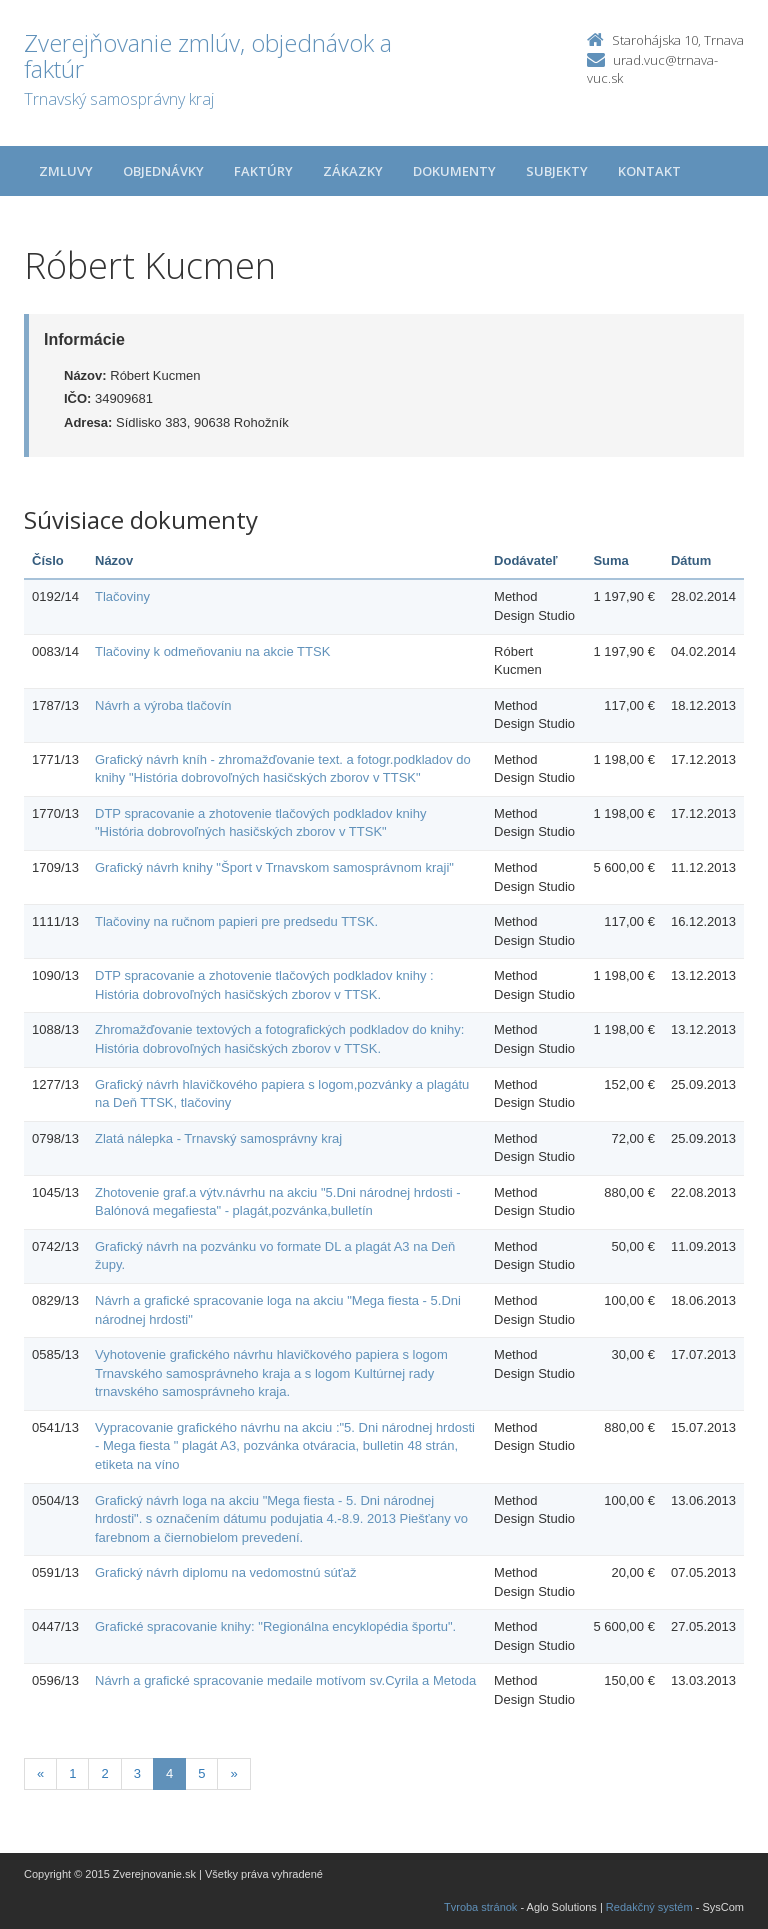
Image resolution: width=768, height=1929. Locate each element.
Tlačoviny (122, 596)
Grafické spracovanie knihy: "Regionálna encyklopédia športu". (275, 1626)
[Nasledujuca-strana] (233, 1774)
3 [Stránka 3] (137, 1773)
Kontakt (649, 171)
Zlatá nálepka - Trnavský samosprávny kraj (218, 1138)
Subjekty (557, 171)
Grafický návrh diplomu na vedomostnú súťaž (225, 1572)
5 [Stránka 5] (201, 1773)
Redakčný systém (649, 1907)
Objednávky (163, 171)
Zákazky (353, 171)
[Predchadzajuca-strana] (40, 1774)
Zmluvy (66, 171)
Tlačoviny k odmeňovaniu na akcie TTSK (212, 651)
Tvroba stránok (480, 1907)
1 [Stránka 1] (72, 1773)
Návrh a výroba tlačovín (163, 705)
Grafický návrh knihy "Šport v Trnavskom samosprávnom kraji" (274, 867)
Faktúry (263, 171)
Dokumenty (454, 171)
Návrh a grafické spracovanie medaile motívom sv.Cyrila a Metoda (285, 1680)
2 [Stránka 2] (104, 1773)
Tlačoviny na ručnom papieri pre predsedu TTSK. (236, 921)
